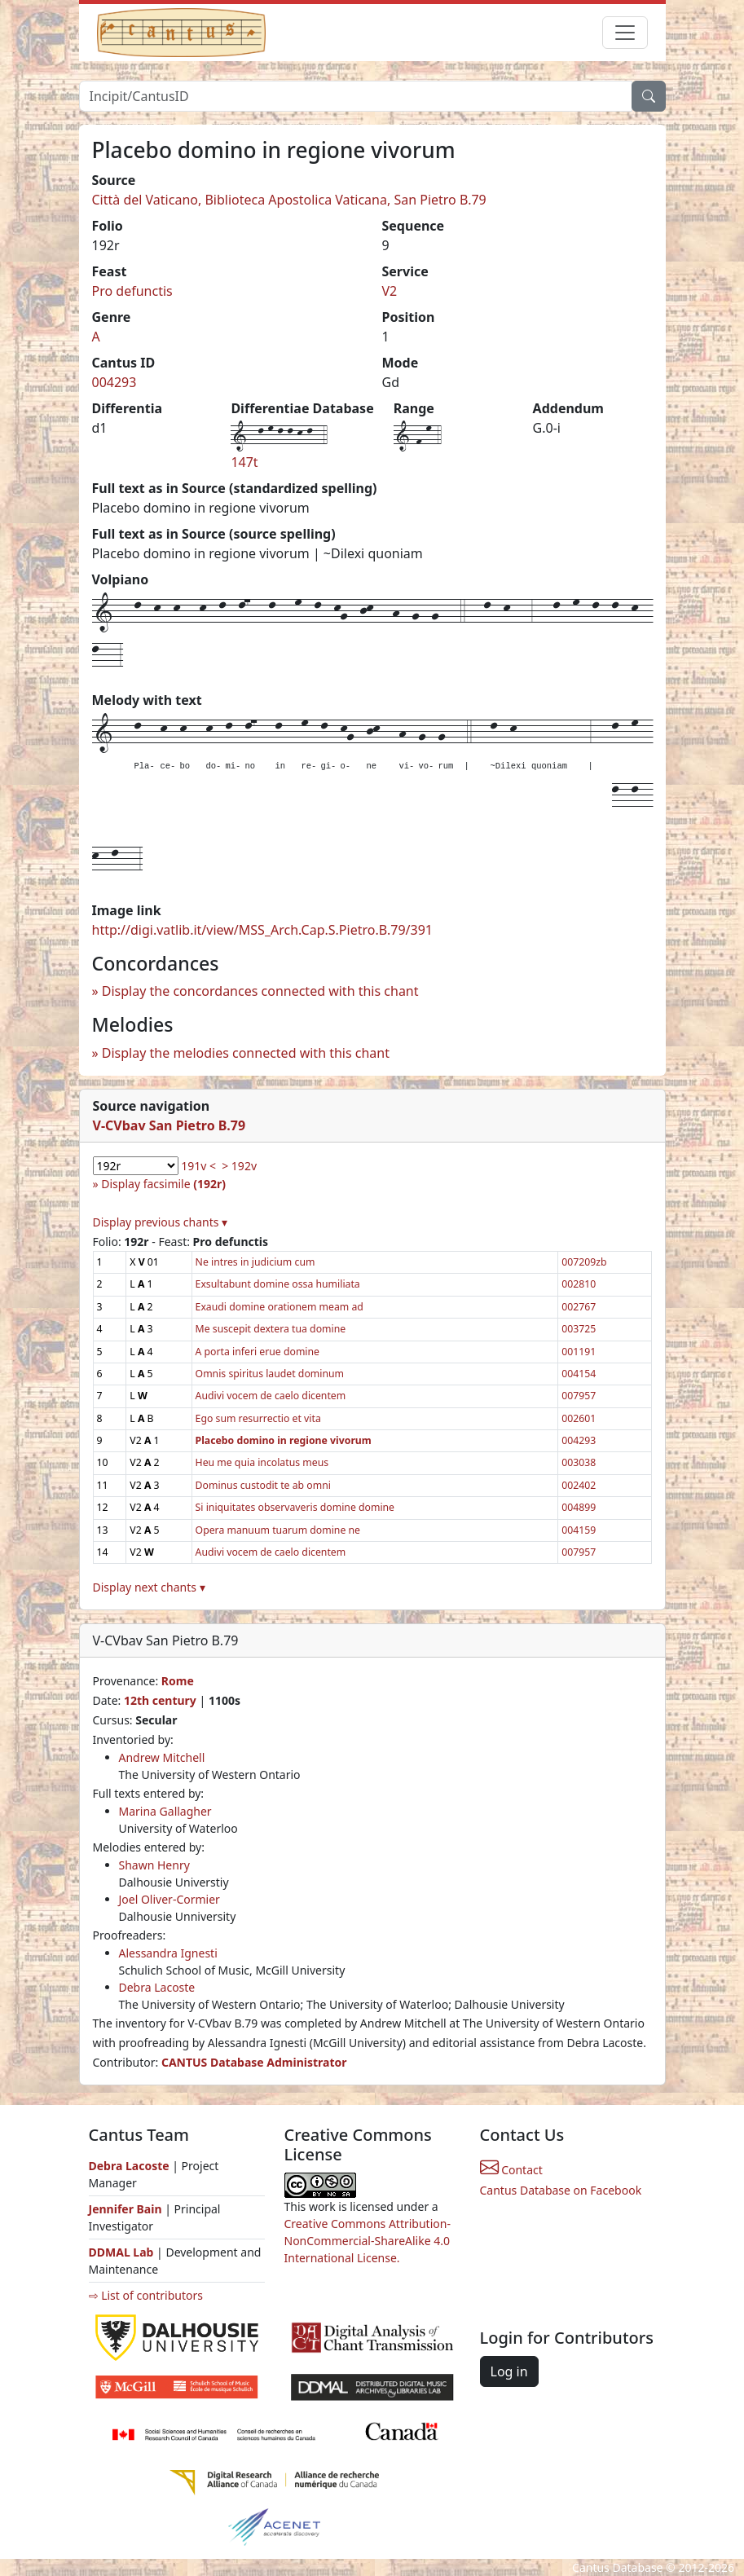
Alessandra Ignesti (168, 1953)
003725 (578, 1329)
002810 (578, 1284)
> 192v (239, 1166)
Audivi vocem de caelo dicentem (271, 1395)
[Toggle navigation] (625, 32)
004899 (578, 1507)
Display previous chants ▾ (160, 1222)
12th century (160, 1700)
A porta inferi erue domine (257, 1351)
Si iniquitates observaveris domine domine (295, 1507)
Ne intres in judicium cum (255, 1262)
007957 (578, 1395)
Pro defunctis (132, 291)
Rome (177, 1681)
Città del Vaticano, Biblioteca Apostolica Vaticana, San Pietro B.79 (289, 200)
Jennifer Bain (127, 2209)
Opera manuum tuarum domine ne (278, 1530)
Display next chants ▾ (149, 1587)
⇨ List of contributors (146, 2295)
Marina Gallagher (165, 1811)
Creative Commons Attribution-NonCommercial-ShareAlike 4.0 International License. (367, 2241)
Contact (511, 2169)
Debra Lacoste (157, 1987)
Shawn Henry (154, 1865)
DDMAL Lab (121, 2252)
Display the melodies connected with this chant (246, 1053)
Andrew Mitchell (162, 1757)
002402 (578, 1485)
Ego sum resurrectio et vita (258, 1418)
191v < (198, 1166)
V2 (390, 291)
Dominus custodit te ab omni (263, 1485)
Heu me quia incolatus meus (262, 1462)
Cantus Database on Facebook (561, 2190)
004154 (578, 1373)
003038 (578, 1462)
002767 (578, 1307)
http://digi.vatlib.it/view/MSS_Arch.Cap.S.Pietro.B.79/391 (262, 930)
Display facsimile (163, 1183)
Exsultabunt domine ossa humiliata (278, 1284)
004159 (578, 1530)
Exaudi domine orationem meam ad (279, 1307)
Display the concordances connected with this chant (260, 991)
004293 (114, 382)
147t (244, 462)
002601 (578, 1418)
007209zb (583, 1262)
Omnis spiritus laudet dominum (270, 1373)
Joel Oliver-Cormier (169, 1899)
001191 (578, 1351)
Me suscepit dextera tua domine (271, 1329)
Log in (509, 2371)
